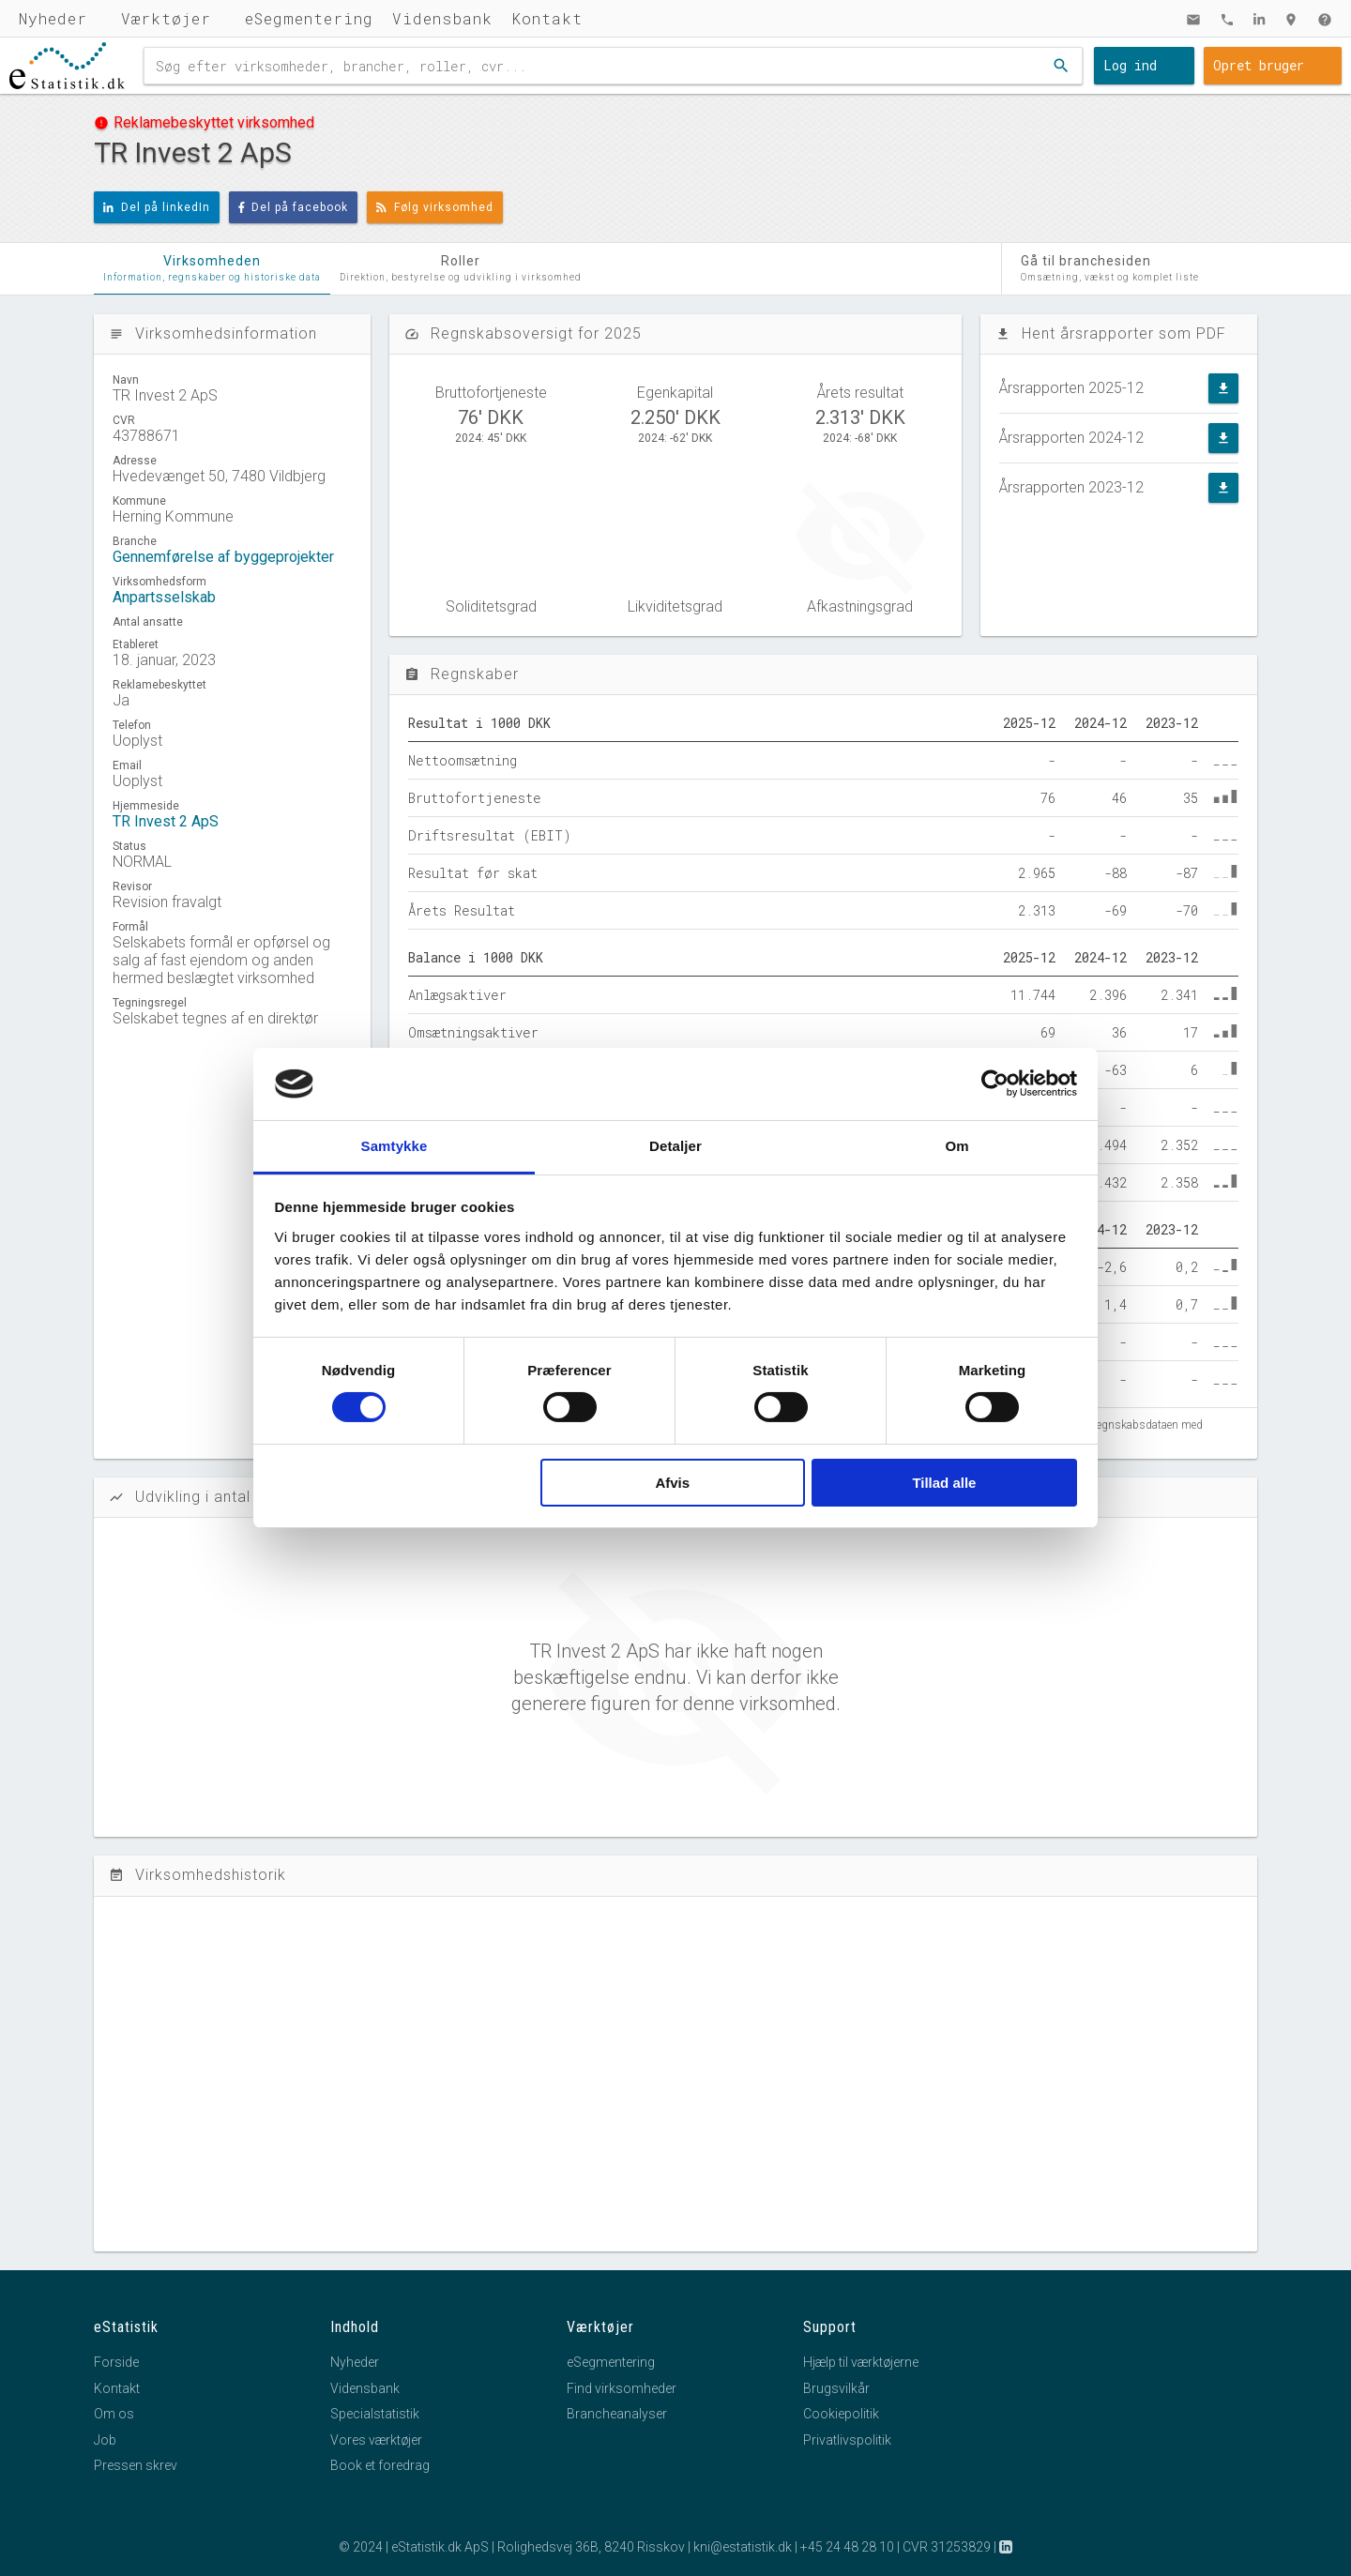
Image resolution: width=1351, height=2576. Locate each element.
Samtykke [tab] (394, 1146)
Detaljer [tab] (675, 1146)
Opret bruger (1258, 65)
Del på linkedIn (156, 207)
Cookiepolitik (841, 2413)
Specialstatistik (374, 2413)
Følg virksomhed (434, 207)
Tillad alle (944, 1483)
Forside (116, 2362)
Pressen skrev (135, 2465)
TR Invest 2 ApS (166, 821)
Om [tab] (956, 1146)
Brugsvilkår (836, 2388)
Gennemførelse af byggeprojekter (223, 557)
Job (105, 2439)
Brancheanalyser (617, 2413)
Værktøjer (166, 18)
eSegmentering (309, 18)
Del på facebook (293, 207)
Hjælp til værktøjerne (860, 2362)
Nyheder (53, 18)
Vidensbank (442, 18)
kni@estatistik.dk (742, 2546)
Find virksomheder (621, 2388)
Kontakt (547, 18)
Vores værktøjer (376, 2439)
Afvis (672, 1483)
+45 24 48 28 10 (847, 2546)
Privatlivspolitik (847, 2439)
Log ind (1130, 65)
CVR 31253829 (947, 2546)
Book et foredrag (380, 2465)
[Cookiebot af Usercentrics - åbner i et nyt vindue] (995, 1083)
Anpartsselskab (164, 597)
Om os (114, 2413)
